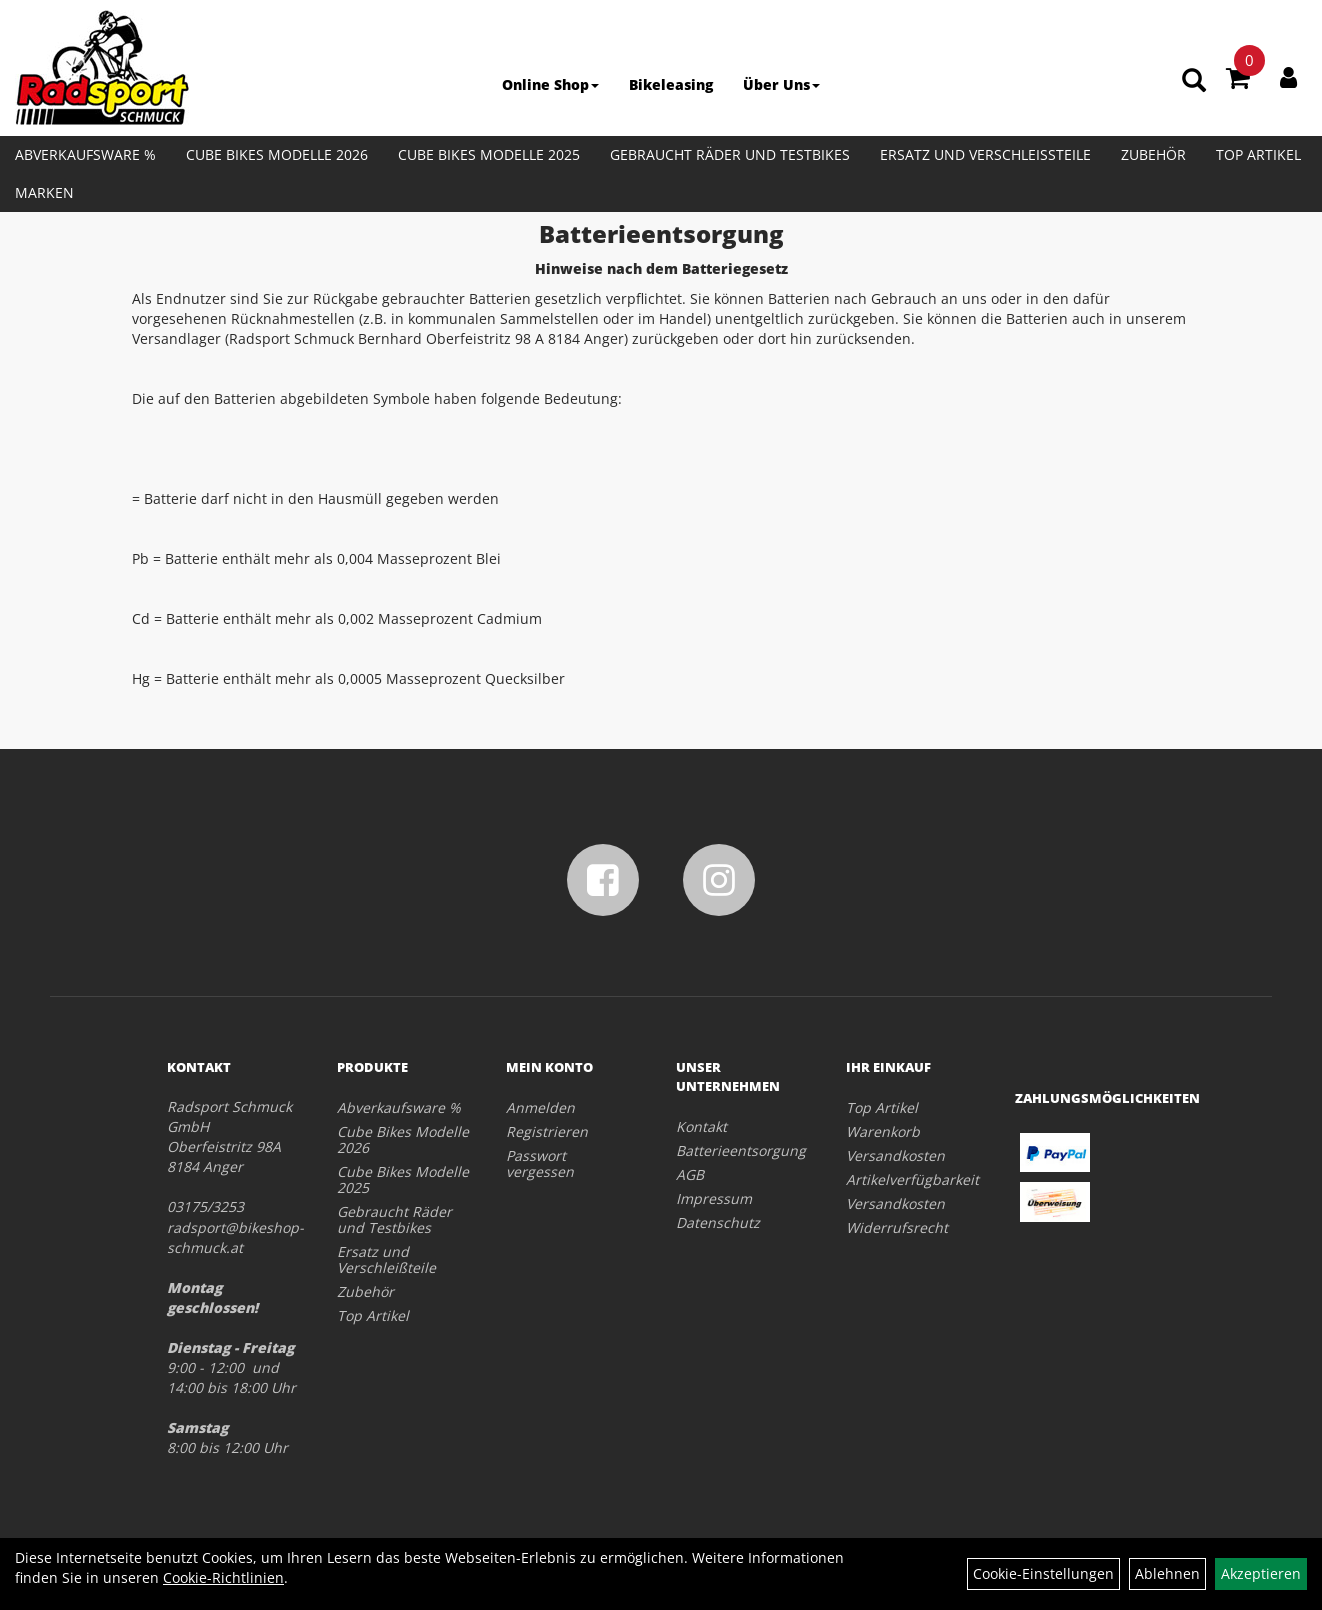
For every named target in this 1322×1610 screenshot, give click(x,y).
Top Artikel (1258, 154)
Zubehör (1153, 154)
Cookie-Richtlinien (223, 1577)
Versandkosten (895, 1155)
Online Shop (550, 84)
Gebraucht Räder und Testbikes (730, 154)
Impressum (714, 1198)
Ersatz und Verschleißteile (985, 154)
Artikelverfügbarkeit (908, 1179)
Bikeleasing (671, 84)
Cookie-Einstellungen (1043, 1573)
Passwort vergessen (540, 1163)
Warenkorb (883, 1131)
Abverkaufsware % (85, 154)
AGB (690, 1174)
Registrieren (547, 1131)
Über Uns (781, 84)
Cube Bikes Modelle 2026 (277, 154)
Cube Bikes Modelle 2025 (489, 154)
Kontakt (701, 1126)
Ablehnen (1167, 1573)
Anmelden (540, 1107)
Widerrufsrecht (897, 1227)
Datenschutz (718, 1222)
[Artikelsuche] (1194, 81)
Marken (44, 192)
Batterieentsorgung (738, 1150)
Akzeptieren (1261, 1573)
